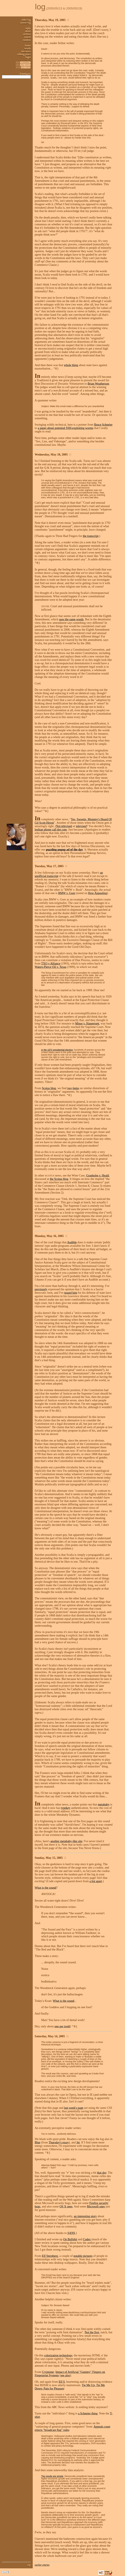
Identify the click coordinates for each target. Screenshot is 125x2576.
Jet (78, 2142)
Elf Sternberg (50, 2256)
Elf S (62, 2381)
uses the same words (71, 619)
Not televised (64, 826)
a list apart (96, 1881)
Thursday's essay (59, 2142)
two (69, 1088)
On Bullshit (70, 2239)
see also (65, 2375)
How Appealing (97, 893)
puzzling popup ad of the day (64, 849)
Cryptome (48, 2372)
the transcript (90, 536)
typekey (65, 1808)
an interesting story (85, 2216)
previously (41, 1289)
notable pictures (82, 2256)
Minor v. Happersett (87, 1023)
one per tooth (62, 2026)
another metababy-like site (66, 1841)
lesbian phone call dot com (51, 829)
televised (81, 826)
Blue (37, 2142)
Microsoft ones (96, 2206)
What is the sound (45, 1887)
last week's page (73, 2107)
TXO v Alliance (50, 963)
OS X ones (66, 2206)
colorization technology (58, 2355)
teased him (70, 1292)
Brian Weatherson (98, 383)
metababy (104, 1804)
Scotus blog (49, 1088)
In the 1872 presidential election (57, 1050)
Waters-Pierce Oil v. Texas (50, 967)
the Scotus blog (59, 1179)
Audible (72, 1242)
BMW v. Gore (66, 893)
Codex (87, 2239)
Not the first (92, 2332)
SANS (71, 2233)
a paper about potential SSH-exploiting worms (65, 428)
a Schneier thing (88, 2413)
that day (101, 2172)
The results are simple (52, 2476)
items (75, 1088)
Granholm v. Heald (97, 1175)
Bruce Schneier (103, 424)
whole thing (71, 365)
